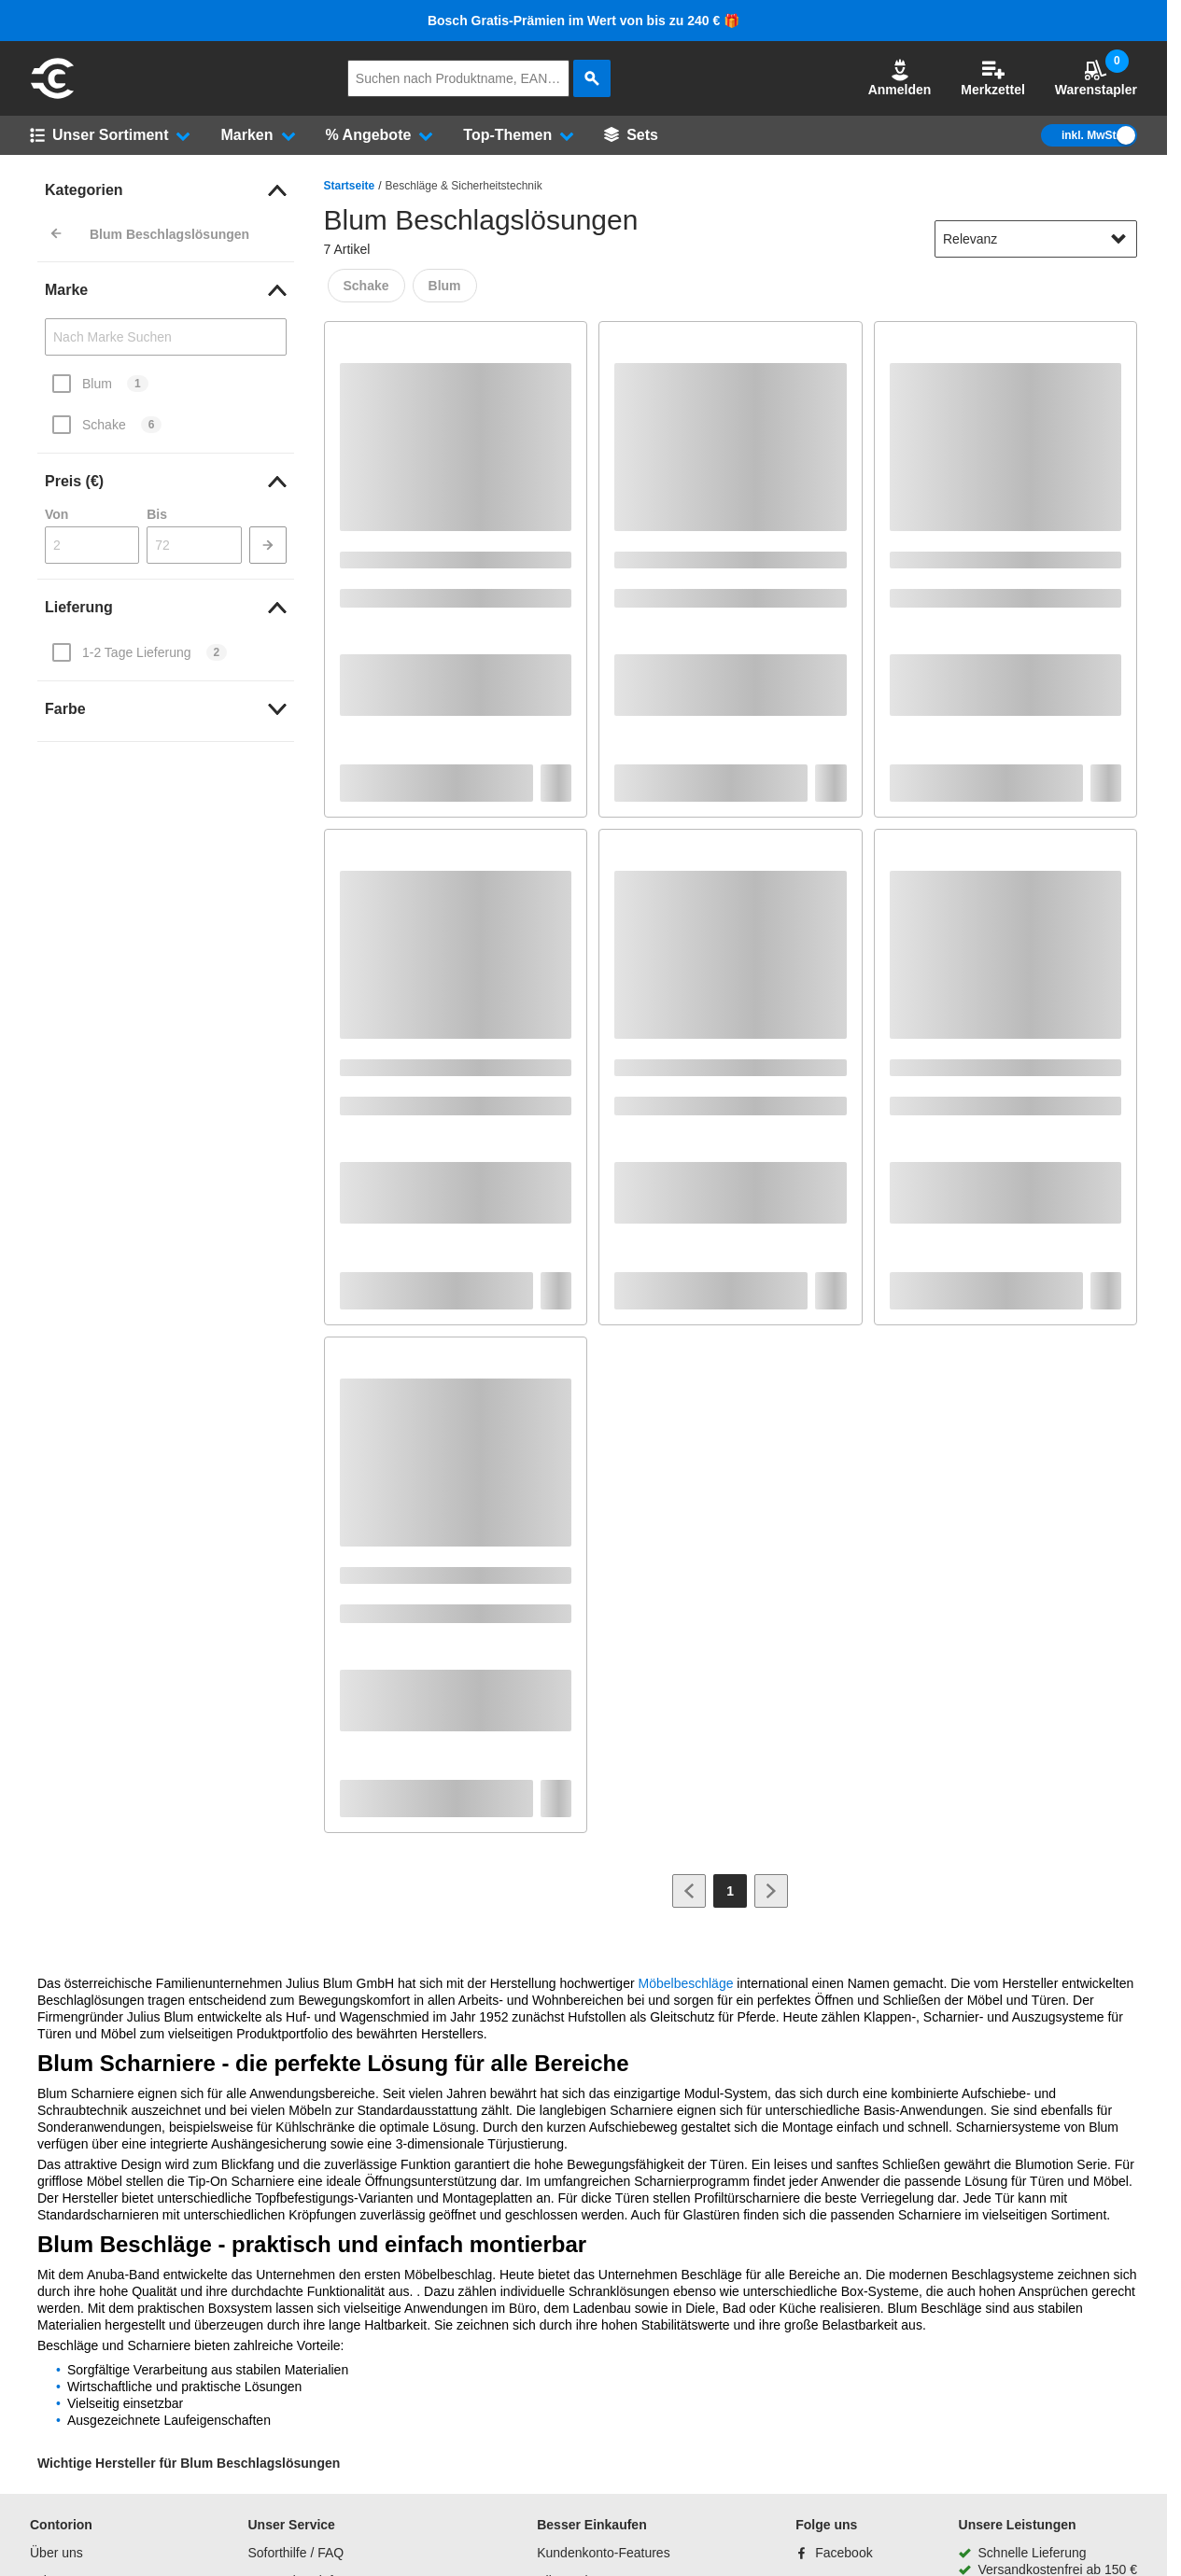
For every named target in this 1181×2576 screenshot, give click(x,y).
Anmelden (900, 78)
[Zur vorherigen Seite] (689, 1891)
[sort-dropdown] (1036, 239)
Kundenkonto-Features (603, 2552)
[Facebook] (833, 2552)
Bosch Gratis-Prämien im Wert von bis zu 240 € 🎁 (583, 20)
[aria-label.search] (592, 78)
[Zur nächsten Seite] (771, 1891)
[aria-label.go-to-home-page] (52, 96)
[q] (458, 78)
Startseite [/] (349, 185)
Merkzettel (992, 78)
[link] (165, 190)
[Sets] (631, 135)
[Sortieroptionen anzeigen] (1118, 239)
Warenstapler (1096, 78)
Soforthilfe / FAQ (295, 2552)
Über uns (56, 2552)
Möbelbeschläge (686, 1983)
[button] (900, 78)
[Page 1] (730, 1891)
